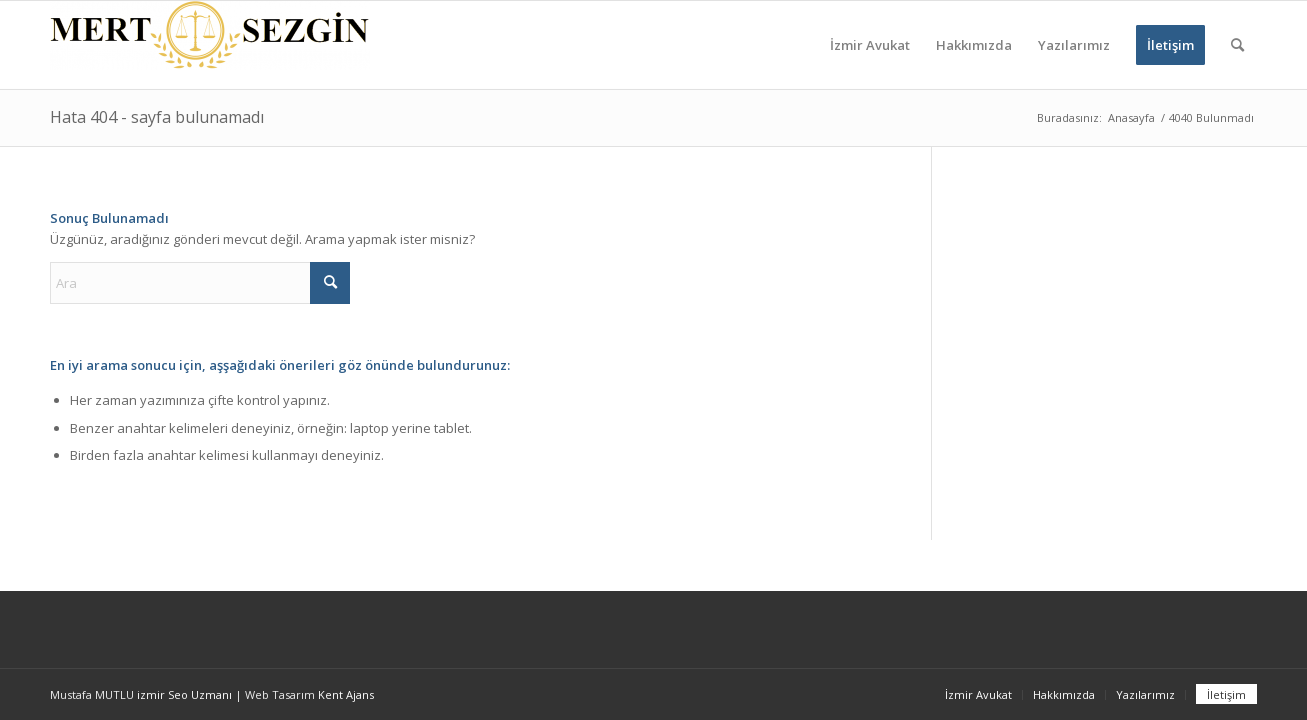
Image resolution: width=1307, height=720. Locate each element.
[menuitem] (870, 45)
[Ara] (1237, 45)
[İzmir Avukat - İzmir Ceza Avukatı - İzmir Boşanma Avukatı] (210, 45)
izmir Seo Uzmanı (184, 694)
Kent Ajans (346, 694)
